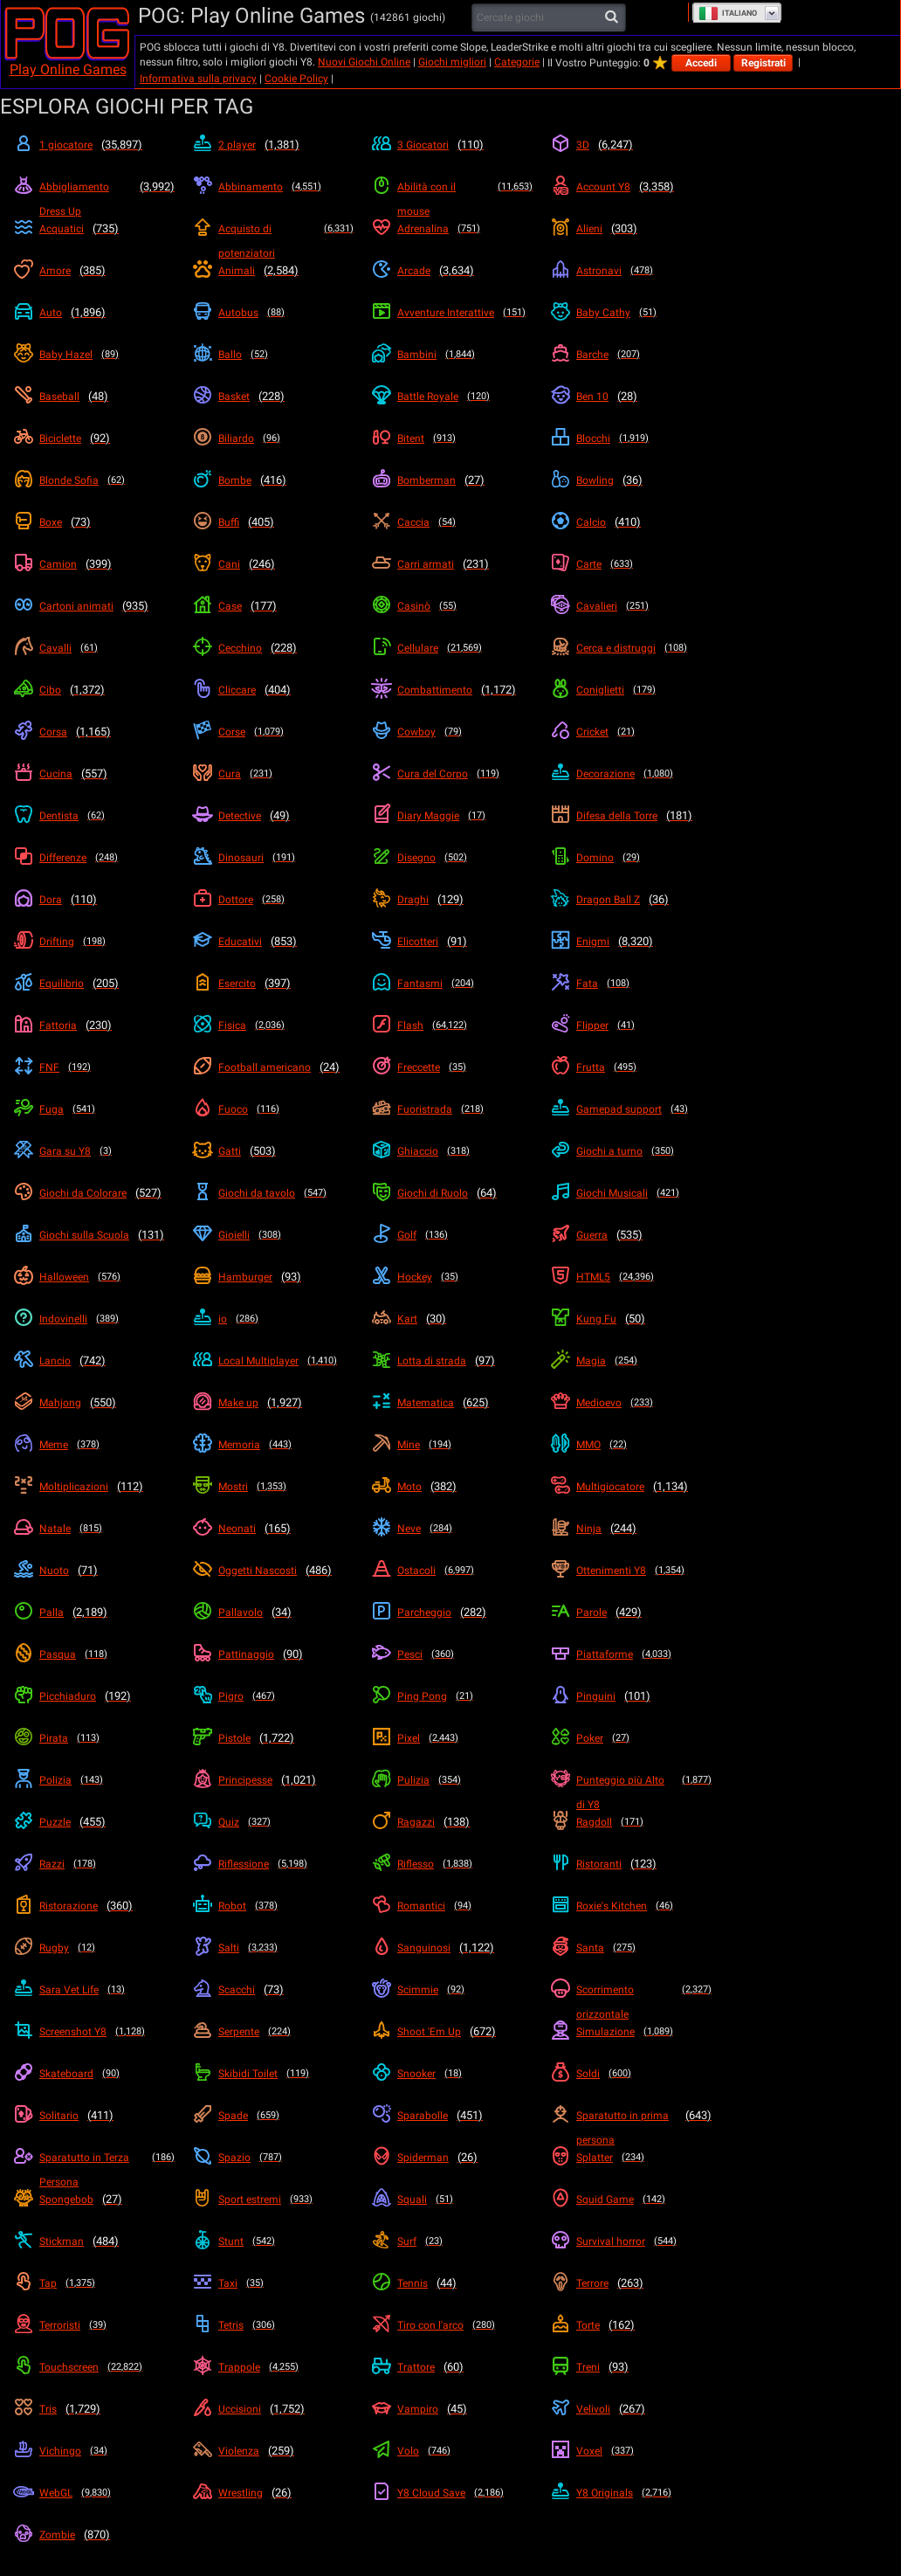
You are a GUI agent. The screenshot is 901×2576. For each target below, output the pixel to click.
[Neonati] (273, 1528)
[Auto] (94, 312)
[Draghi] (452, 899)
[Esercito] (273, 983)
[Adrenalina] (452, 229)
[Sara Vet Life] (94, 1990)
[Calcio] (631, 522)
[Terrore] (631, 2283)
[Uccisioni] (273, 2409)
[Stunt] (273, 2241)
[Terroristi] (94, 2325)
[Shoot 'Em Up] (452, 2032)
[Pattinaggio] (273, 1654)
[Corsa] (94, 732)
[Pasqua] (94, 1654)
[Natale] (94, 1528)
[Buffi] (273, 522)
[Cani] (273, 564)
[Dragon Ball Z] (631, 899)
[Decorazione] (631, 774)
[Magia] (631, 1361)
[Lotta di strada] (452, 1361)
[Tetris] (273, 2325)
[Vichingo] (94, 2451)
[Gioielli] (273, 1235)
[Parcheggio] (452, 1612)
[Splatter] (631, 2157)
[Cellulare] (452, 648)
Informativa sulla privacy (198, 79)
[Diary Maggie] (452, 816)
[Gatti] (273, 1151)
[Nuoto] (94, 1570)
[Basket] (273, 396)
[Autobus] (273, 312)
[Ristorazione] (94, 1906)
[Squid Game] (631, 2199)
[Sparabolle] (452, 2115)
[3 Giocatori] (452, 145)
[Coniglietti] (631, 690)
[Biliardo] (273, 438)
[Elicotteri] (452, 941)
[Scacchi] (273, 1990)
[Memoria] (273, 1445)
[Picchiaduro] (94, 1696)
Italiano (727, 13)
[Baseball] (94, 396)
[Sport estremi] (273, 2199)
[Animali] (273, 271)
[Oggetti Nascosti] (273, 1570)
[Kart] (452, 1319)
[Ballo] (273, 354)
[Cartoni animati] (94, 606)
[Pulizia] (452, 1780)
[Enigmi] (631, 941)
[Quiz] (273, 1822)
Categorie (517, 62)
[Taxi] (273, 2283)
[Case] (273, 606)
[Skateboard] (94, 2073)
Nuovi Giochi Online (364, 62)
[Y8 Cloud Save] (452, 2493)
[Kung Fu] (631, 1319)
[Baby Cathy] (631, 312)
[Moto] (452, 1486)
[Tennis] (452, 2283)
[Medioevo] (631, 1403)
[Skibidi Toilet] (273, 2073)
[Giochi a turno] (631, 1151)
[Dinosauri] (273, 858)
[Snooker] (452, 2073)
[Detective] (273, 816)
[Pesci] (452, 1654)
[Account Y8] (631, 187)
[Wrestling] (273, 2493)
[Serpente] (273, 2032)
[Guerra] (631, 1235)
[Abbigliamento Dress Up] (94, 199)
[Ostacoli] (452, 1570)
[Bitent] (452, 438)
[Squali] (452, 2199)
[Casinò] (452, 606)
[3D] (631, 145)
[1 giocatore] (94, 145)
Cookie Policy (296, 79)
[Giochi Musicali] (631, 1193)
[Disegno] (452, 858)
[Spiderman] (452, 2157)
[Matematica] (452, 1403)
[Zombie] (94, 2535)
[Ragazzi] (452, 1822)
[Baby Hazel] (94, 354)
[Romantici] (452, 1906)
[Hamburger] (273, 1277)
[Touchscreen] (94, 2367)
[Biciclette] (94, 438)
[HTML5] (631, 1277)
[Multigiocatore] (631, 1486)
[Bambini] (452, 354)
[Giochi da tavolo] (273, 1193)
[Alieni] (631, 229)
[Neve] (452, 1528)
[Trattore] (452, 2367)
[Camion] (94, 564)
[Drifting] (94, 941)
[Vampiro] (452, 2409)
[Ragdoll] (631, 1822)
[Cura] (273, 774)
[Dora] (94, 899)
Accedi (701, 63)
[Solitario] (94, 2115)
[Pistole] (273, 1738)
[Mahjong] (94, 1403)
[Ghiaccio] (452, 1151)
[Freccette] (452, 1067)
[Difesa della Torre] (631, 816)
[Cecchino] (273, 648)
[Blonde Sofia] (94, 480)
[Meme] (94, 1445)
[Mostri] (273, 1486)
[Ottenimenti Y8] (631, 1570)
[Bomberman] (452, 480)
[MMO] (631, 1445)
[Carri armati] (452, 564)
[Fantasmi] (452, 983)
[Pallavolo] (273, 1612)
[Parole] (631, 1612)
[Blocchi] (631, 438)
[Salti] (273, 1948)
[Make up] (273, 1403)
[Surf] (452, 2241)
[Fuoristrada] (452, 1109)
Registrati (763, 63)
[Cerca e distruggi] (631, 648)
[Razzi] (94, 1864)
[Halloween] (94, 1277)
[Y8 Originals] (631, 2493)
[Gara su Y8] (94, 1151)
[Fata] (631, 983)
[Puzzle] (94, 1822)
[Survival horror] (631, 2241)
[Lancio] (94, 1361)
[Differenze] (94, 858)
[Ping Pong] (452, 1696)
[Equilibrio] (94, 983)
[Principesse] (273, 1780)
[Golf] (452, 1235)
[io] (273, 1319)
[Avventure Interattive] (452, 312)
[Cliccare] (273, 690)
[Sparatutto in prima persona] (631, 2127)
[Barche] (631, 354)
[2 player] (273, 145)
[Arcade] (452, 271)
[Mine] (452, 1445)
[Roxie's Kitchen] (631, 1906)
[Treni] (631, 2367)
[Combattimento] (452, 690)
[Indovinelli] (94, 1319)
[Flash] (452, 1025)
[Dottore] (273, 899)
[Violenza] (273, 2451)
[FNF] (94, 1067)
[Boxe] (94, 522)
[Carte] (631, 564)
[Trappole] (273, 2367)
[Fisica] (273, 1025)
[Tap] (94, 2283)
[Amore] (94, 271)
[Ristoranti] (631, 1864)
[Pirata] (94, 1738)
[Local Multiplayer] (273, 1361)
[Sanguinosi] (452, 1948)
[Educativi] (273, 941)
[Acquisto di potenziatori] (273, 241)
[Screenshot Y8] (94, 2032)
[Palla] (94, 1612)
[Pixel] (452, 1738)
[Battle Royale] (452, 396)
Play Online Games (68, 69)
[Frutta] (631, 1067)
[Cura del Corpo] (452, 774)
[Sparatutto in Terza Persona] (94, 2169)
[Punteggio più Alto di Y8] (631, 1792)
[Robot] (273, 1906)
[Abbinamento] (273, 187)
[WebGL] (94, 2493)
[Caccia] (452, 522)
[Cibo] (94, 690)
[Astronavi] (631, 271)
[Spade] (273, 2115)
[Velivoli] (631, 2409)
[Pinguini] (631, 1696)
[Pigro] (273, 1696)
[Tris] (94, 2409)
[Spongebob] (94, 2199)
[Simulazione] (631, 2032)
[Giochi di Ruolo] (452, 1193)
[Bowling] (631, 480)
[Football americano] (273, 1067)
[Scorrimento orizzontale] (631, 2002)
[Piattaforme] (631, 1654)
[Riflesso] (452, 1864)
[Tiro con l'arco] (452, 2325)
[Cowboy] (452, 732)
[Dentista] (94, 816)
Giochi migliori (452, 62)
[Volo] (452, 2451)
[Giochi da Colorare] (94, 1193)
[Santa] (631, 1948)
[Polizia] (94, 1780)
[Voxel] (631, 2451)
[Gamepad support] (631, 1109)
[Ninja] (631, 1528)
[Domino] (631, 858)
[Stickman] (94, 2241)
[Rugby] (94, 1948)
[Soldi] (631, 2073)
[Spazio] (273, 2157)
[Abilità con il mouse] (452, 199)
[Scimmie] (452, 1990)
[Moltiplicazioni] (94, 1486)
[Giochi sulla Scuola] (94, 1235)
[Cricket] (631, 732)
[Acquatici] (94, 229)
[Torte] (631, 2325)
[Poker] (631, 1738)
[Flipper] (631, 1025)
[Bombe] (273, 480)
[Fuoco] (273, 1109)
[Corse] (273, 732)
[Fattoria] (94, 1025)
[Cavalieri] (631, 606)
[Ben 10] (631, 396)
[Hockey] (452, 1277)
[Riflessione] (273, 1864)
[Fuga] (94, 1109)
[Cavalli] (94, 648)
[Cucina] (94, 774)
